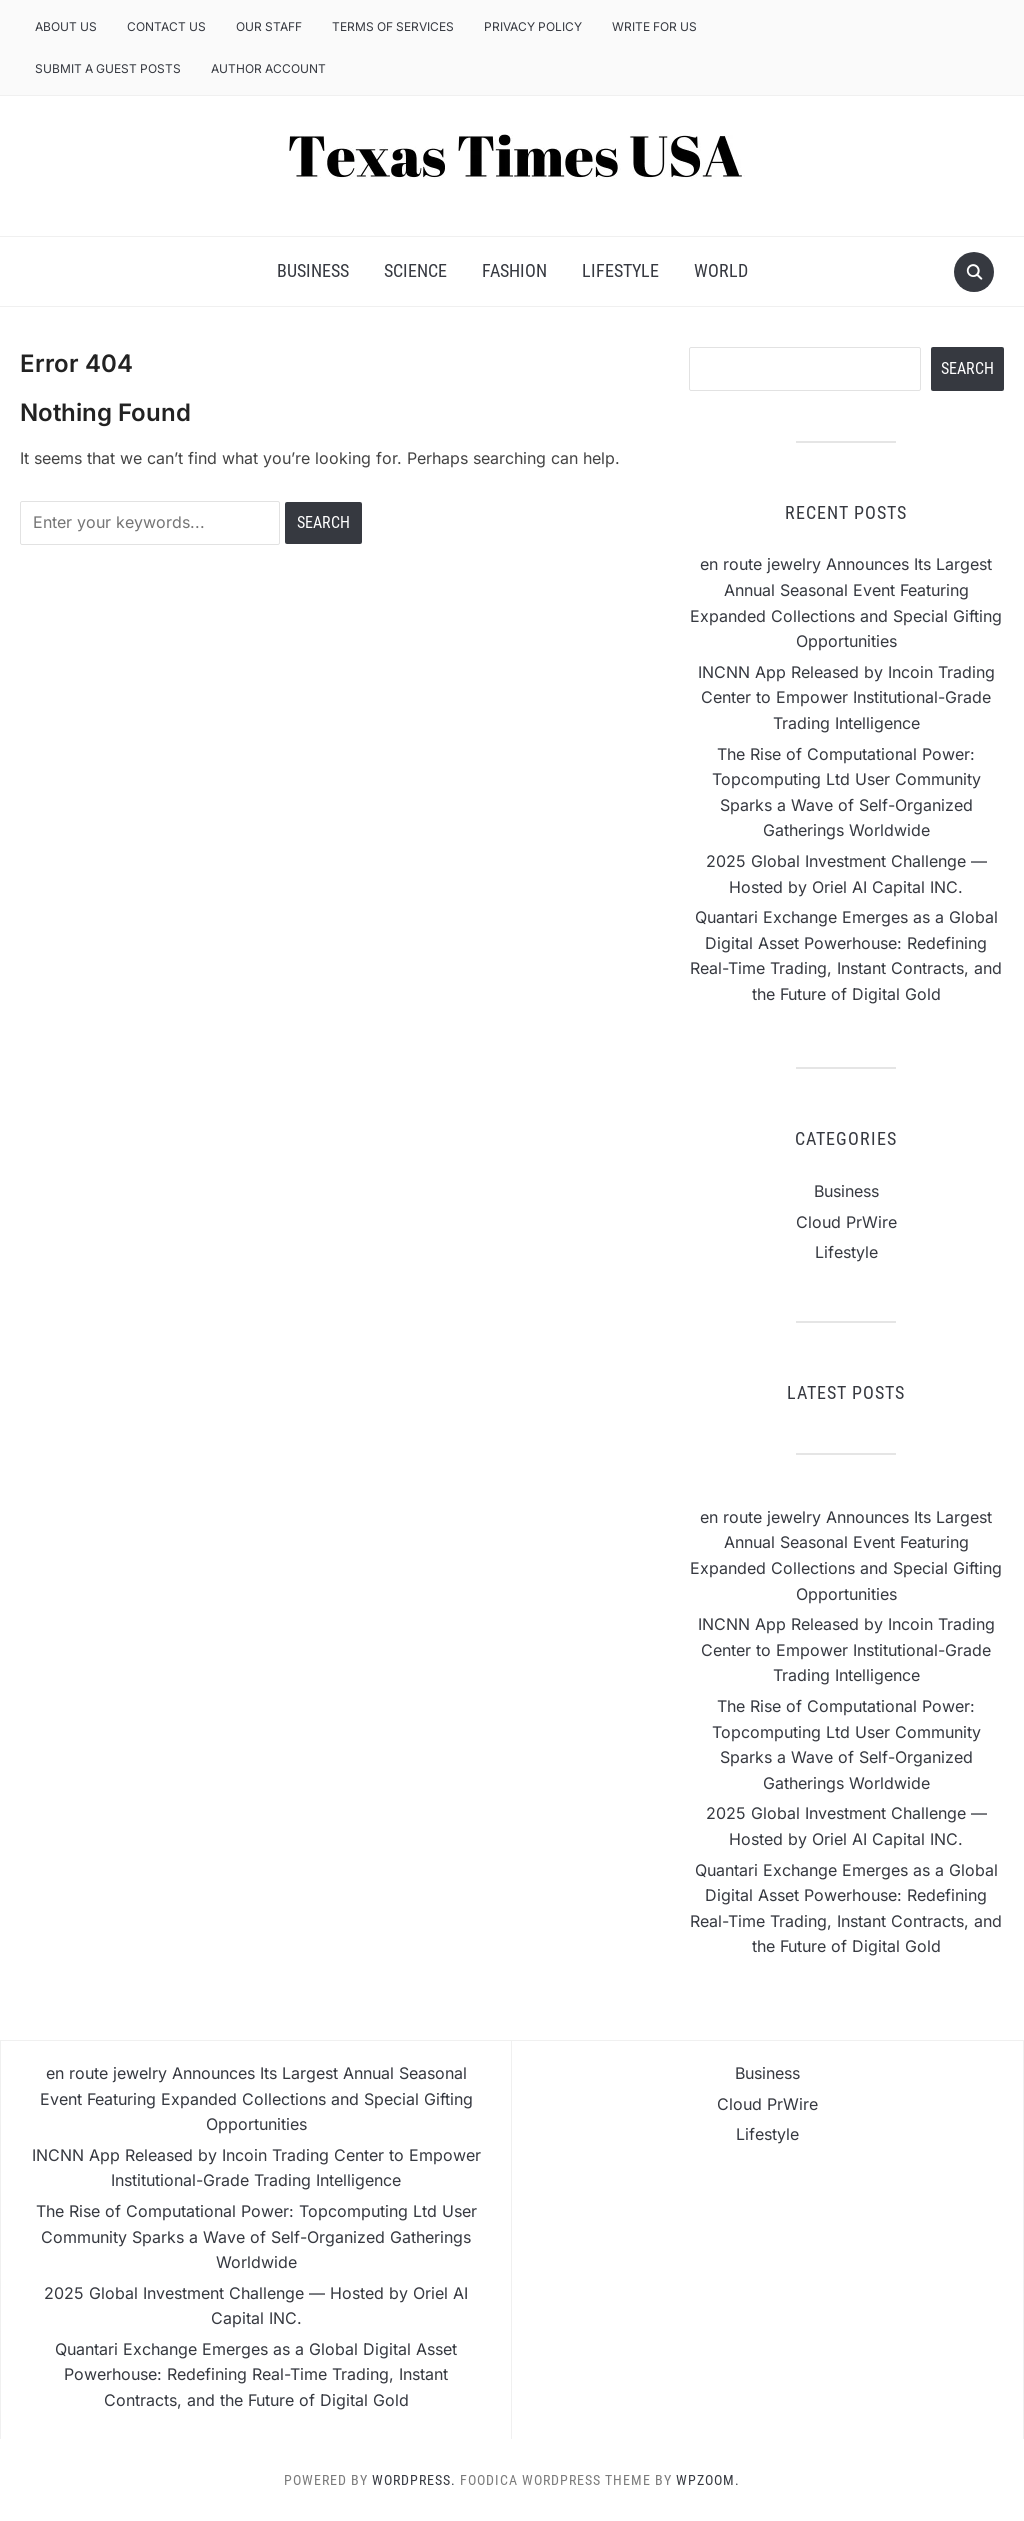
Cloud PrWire (846, 1222)
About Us (66, 26)
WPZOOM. (708, 2480)
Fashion (514, 270)
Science (415, 270)
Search (967, 368)
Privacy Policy (533, 26)
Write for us (654, 26)
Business (313, 270)
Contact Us (166, 26)
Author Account (268, 68)
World (721, 270)
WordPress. (414, 2480)
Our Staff (269, 26)
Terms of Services (393, 26)
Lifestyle (620, 270)
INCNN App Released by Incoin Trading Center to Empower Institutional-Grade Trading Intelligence (846, 697)
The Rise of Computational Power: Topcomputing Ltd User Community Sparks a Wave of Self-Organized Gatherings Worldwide (256, 2236)
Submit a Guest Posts (108, 68)
